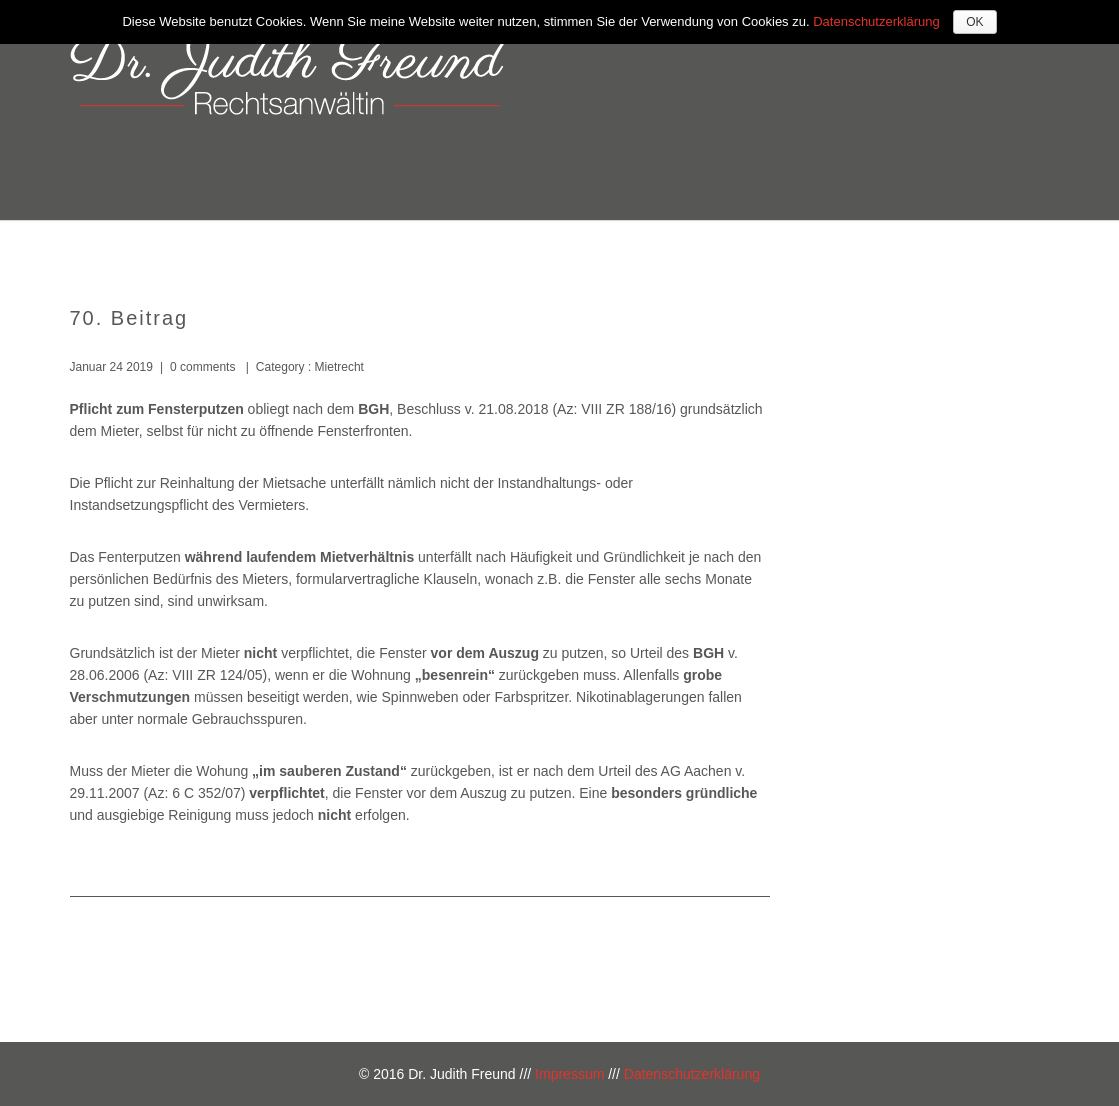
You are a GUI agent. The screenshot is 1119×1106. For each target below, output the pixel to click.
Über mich (566, 247)
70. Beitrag (129, 318)
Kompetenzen (697, 247)
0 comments (202, 367)
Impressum (569, 1074)
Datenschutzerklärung (692, 1074)
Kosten (817, 247)
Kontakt (914, 247)
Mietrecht (337, 367)
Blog (1002, 247)
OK (974, 22)
